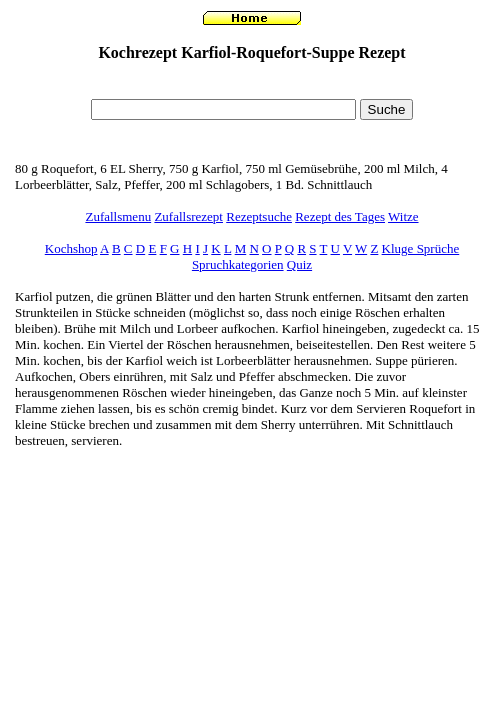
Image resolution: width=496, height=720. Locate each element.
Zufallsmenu (118, 216)
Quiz (299, 264)
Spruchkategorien (238, 264)
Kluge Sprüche (421, 248)
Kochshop (71, 248)
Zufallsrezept (188, 216)
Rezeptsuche (259, 216)
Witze (403, 216)
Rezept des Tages (340, 216)
